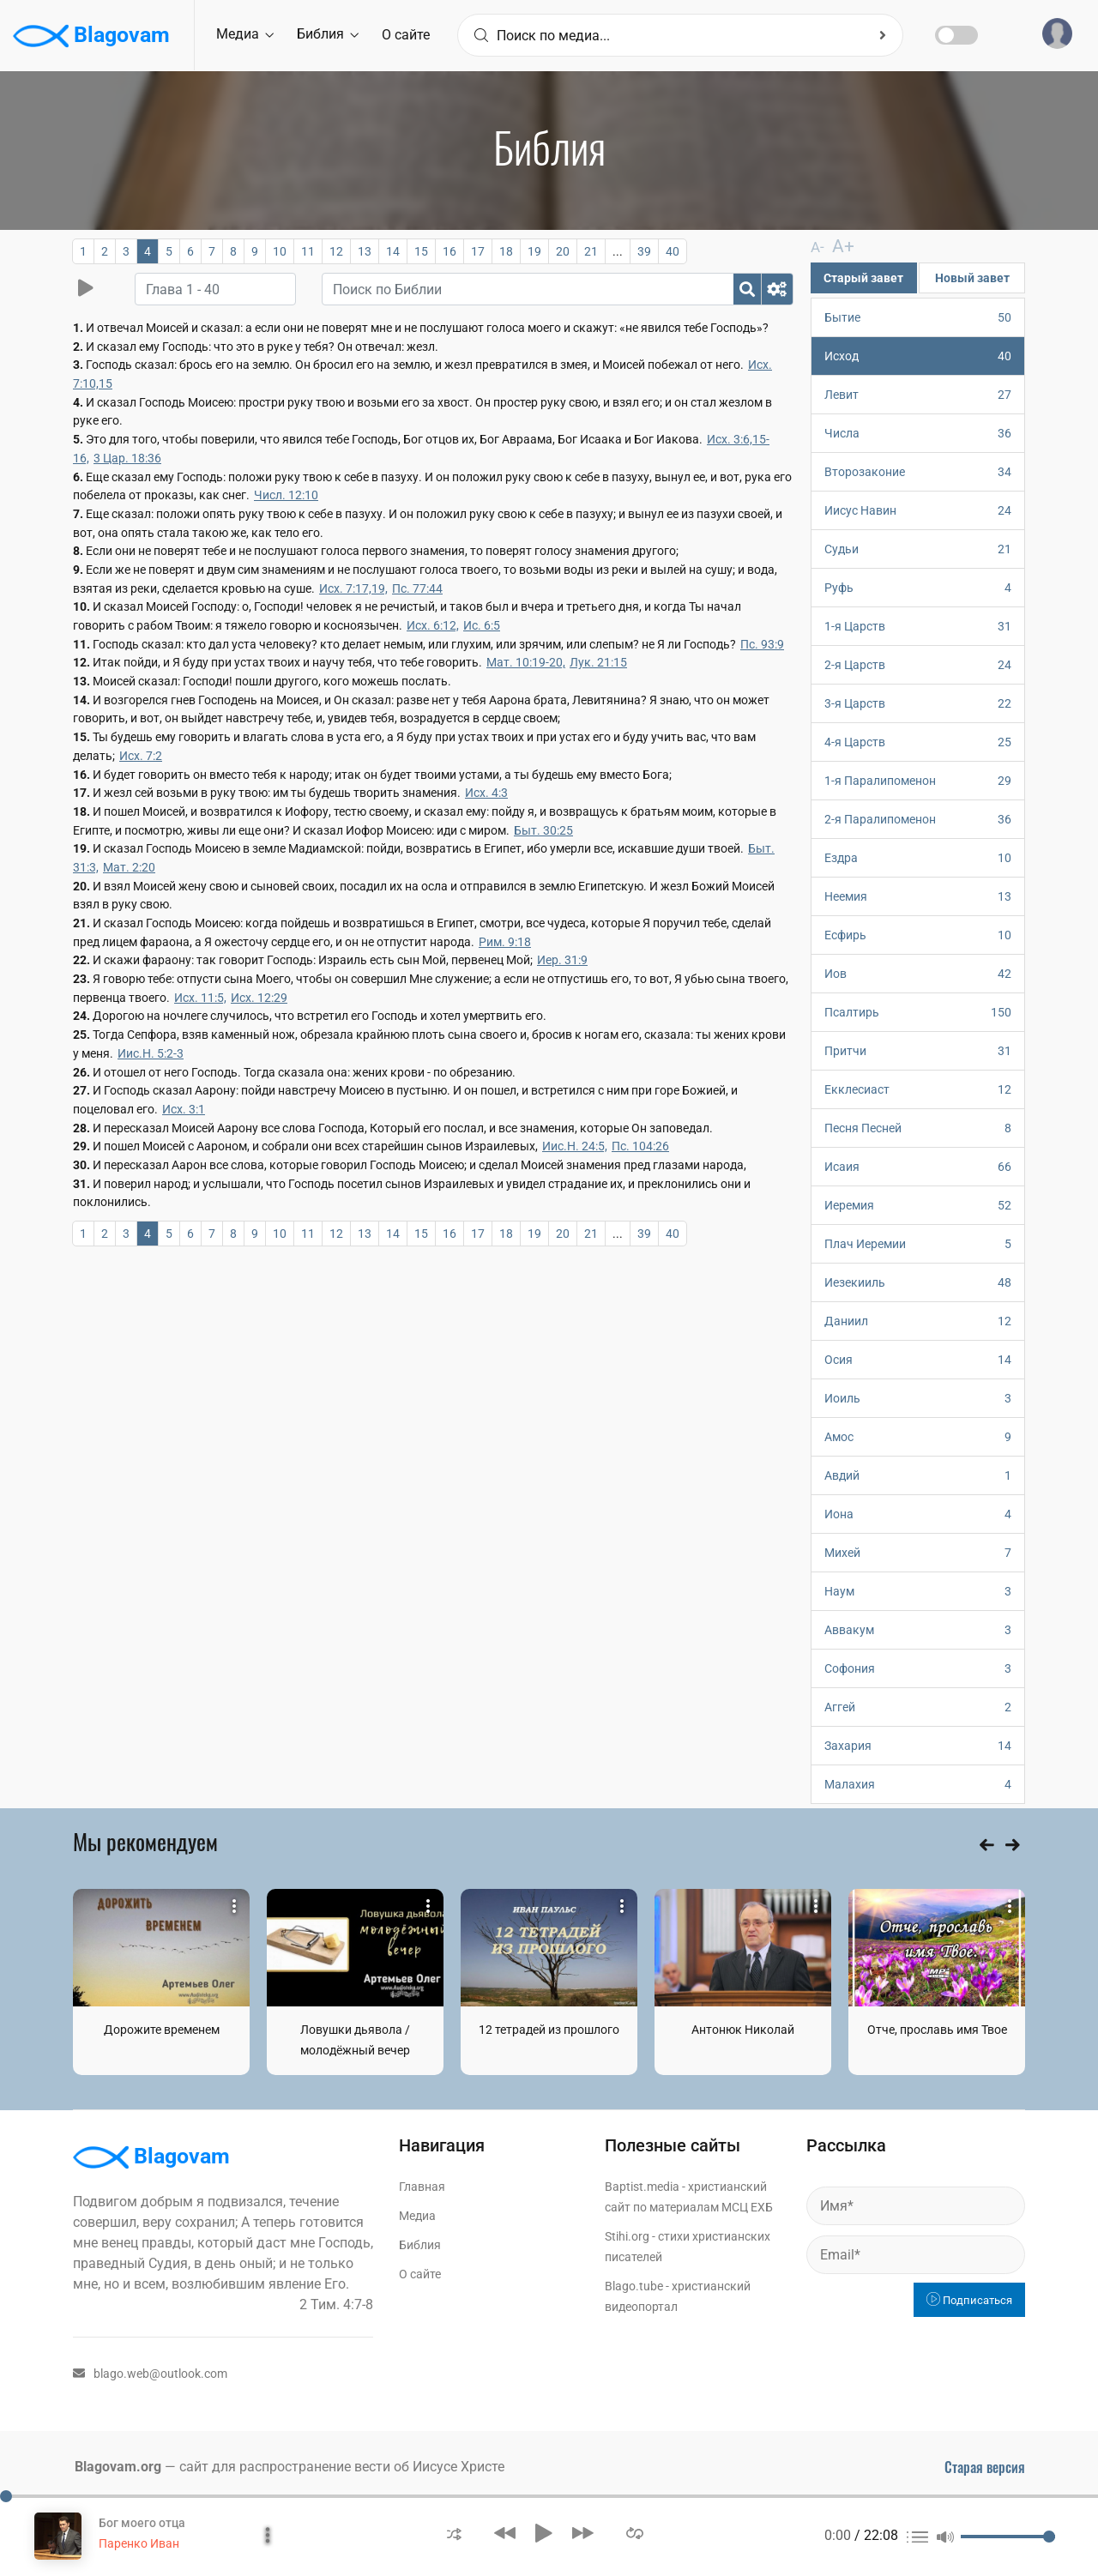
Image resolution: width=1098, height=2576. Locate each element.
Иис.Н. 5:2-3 (151, 1053)
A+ (836, 246)
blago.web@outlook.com (150, 2373)
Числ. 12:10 (286, 495)
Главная (422, 2186)
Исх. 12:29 (259, 997)
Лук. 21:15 (598, 662)
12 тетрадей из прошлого (549, 2029)
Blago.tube (634, 2285)
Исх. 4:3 (486, 792)
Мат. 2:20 (129, 867)
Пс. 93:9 (762, 644)
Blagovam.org (118, 2466)
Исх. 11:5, (200, 997)
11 (308, 251)
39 (644, 251)
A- (817, 246)
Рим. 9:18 (505, 942)
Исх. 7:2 (140, 756)
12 (336, 251)
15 (421, 251)
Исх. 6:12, (433, 625)
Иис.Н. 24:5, (574, 1146)
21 (591, 251)
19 (534, 251)
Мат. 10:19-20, (525, 662)
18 (506, 251)
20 (563, 251)
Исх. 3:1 (183, 1109)
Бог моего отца (142, 2523)
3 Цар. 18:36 (127, 458)
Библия (328, 34)
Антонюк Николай (742, 2029)
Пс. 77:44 (417, 588)
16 (449, 251)
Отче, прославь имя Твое (937, 2029)
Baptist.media (642, 2186)
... (617, 251)
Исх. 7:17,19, (353, 588)
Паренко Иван (139, 2543)
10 (280, 251)
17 (478, 251)
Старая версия (984, 2466)
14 (393, 251)
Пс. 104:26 (640, 1146)
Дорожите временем (162, 2029)
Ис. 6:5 (481, 625)
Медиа (245, 34)
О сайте (406, 35)
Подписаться (969, 2299)
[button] (454, 2532)
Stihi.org (627, 2235)
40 (672, 251)
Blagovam (91, 36)
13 (364, 251)
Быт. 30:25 (543, 830)
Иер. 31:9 (562, 960)
